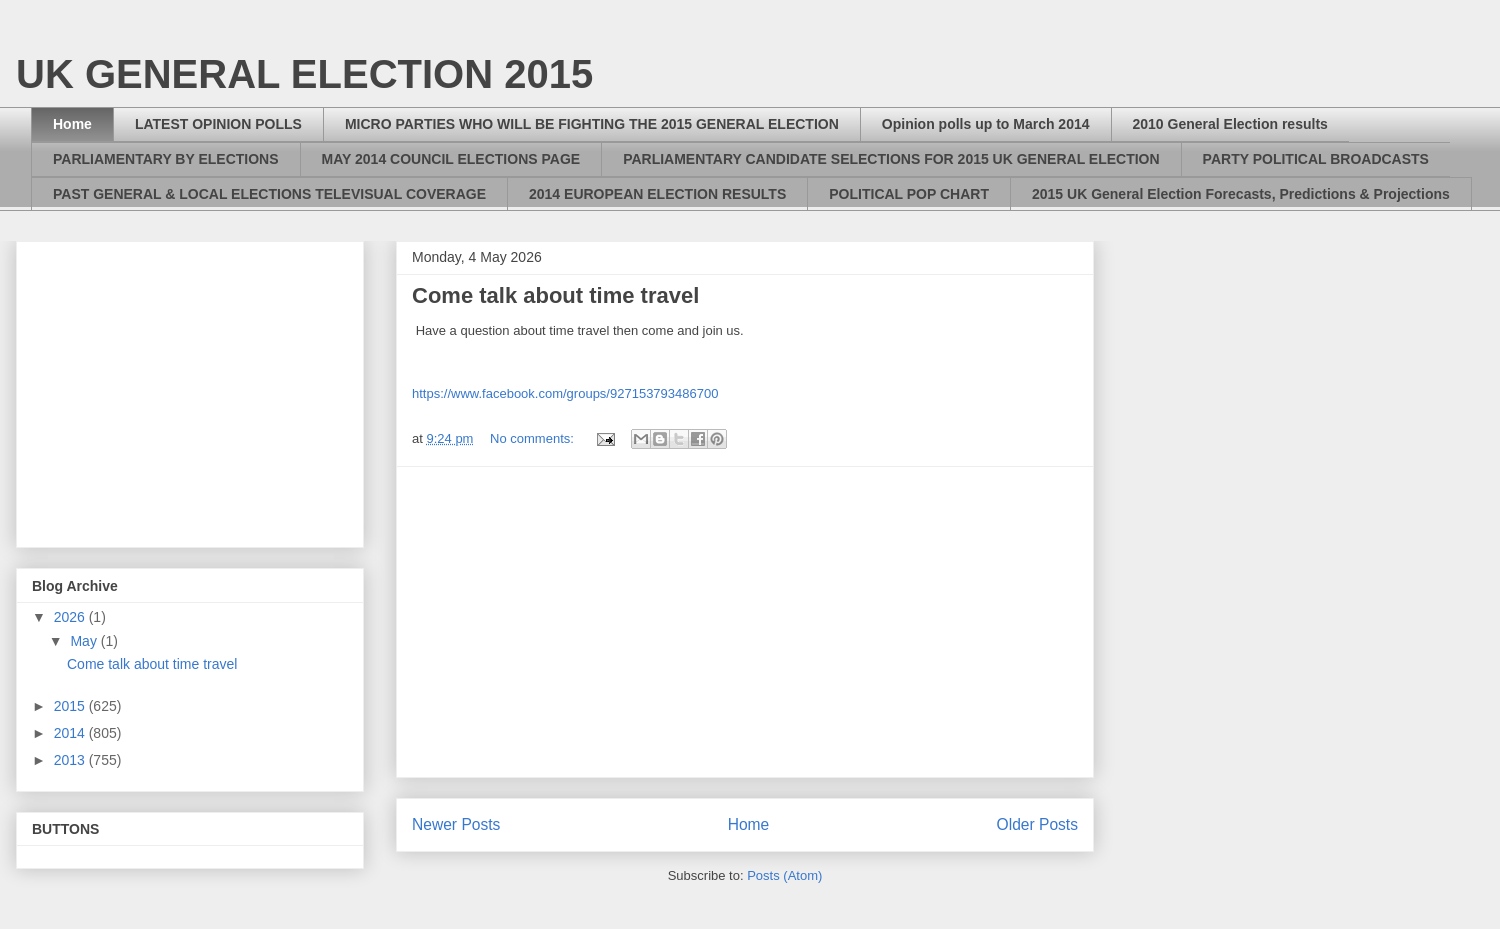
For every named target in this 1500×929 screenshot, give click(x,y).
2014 (71, 733)
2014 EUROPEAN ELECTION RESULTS (657, 194)
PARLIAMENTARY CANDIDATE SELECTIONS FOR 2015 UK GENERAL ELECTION (891, 159)
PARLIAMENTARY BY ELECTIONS (166, 159)
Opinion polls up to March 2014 (986, 124)
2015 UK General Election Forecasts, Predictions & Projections (1241, 194)
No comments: (533, 438)
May (85, 641)
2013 (71, 760)
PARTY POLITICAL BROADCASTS (1316, 159)
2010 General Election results (1230, 124)
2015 (71, 706)
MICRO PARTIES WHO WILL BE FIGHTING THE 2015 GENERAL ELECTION (592, 124)
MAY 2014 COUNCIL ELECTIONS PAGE (451, 159)
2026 (71, 617)
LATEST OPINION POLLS (218, 124)
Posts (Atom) (784, 875)
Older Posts (1037, 824)
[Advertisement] (745, 622)
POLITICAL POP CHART (909, 194)
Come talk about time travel (555, 295)
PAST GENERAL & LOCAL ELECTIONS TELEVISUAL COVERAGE (269, 194)
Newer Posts (456, 824)
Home (72, 124)
